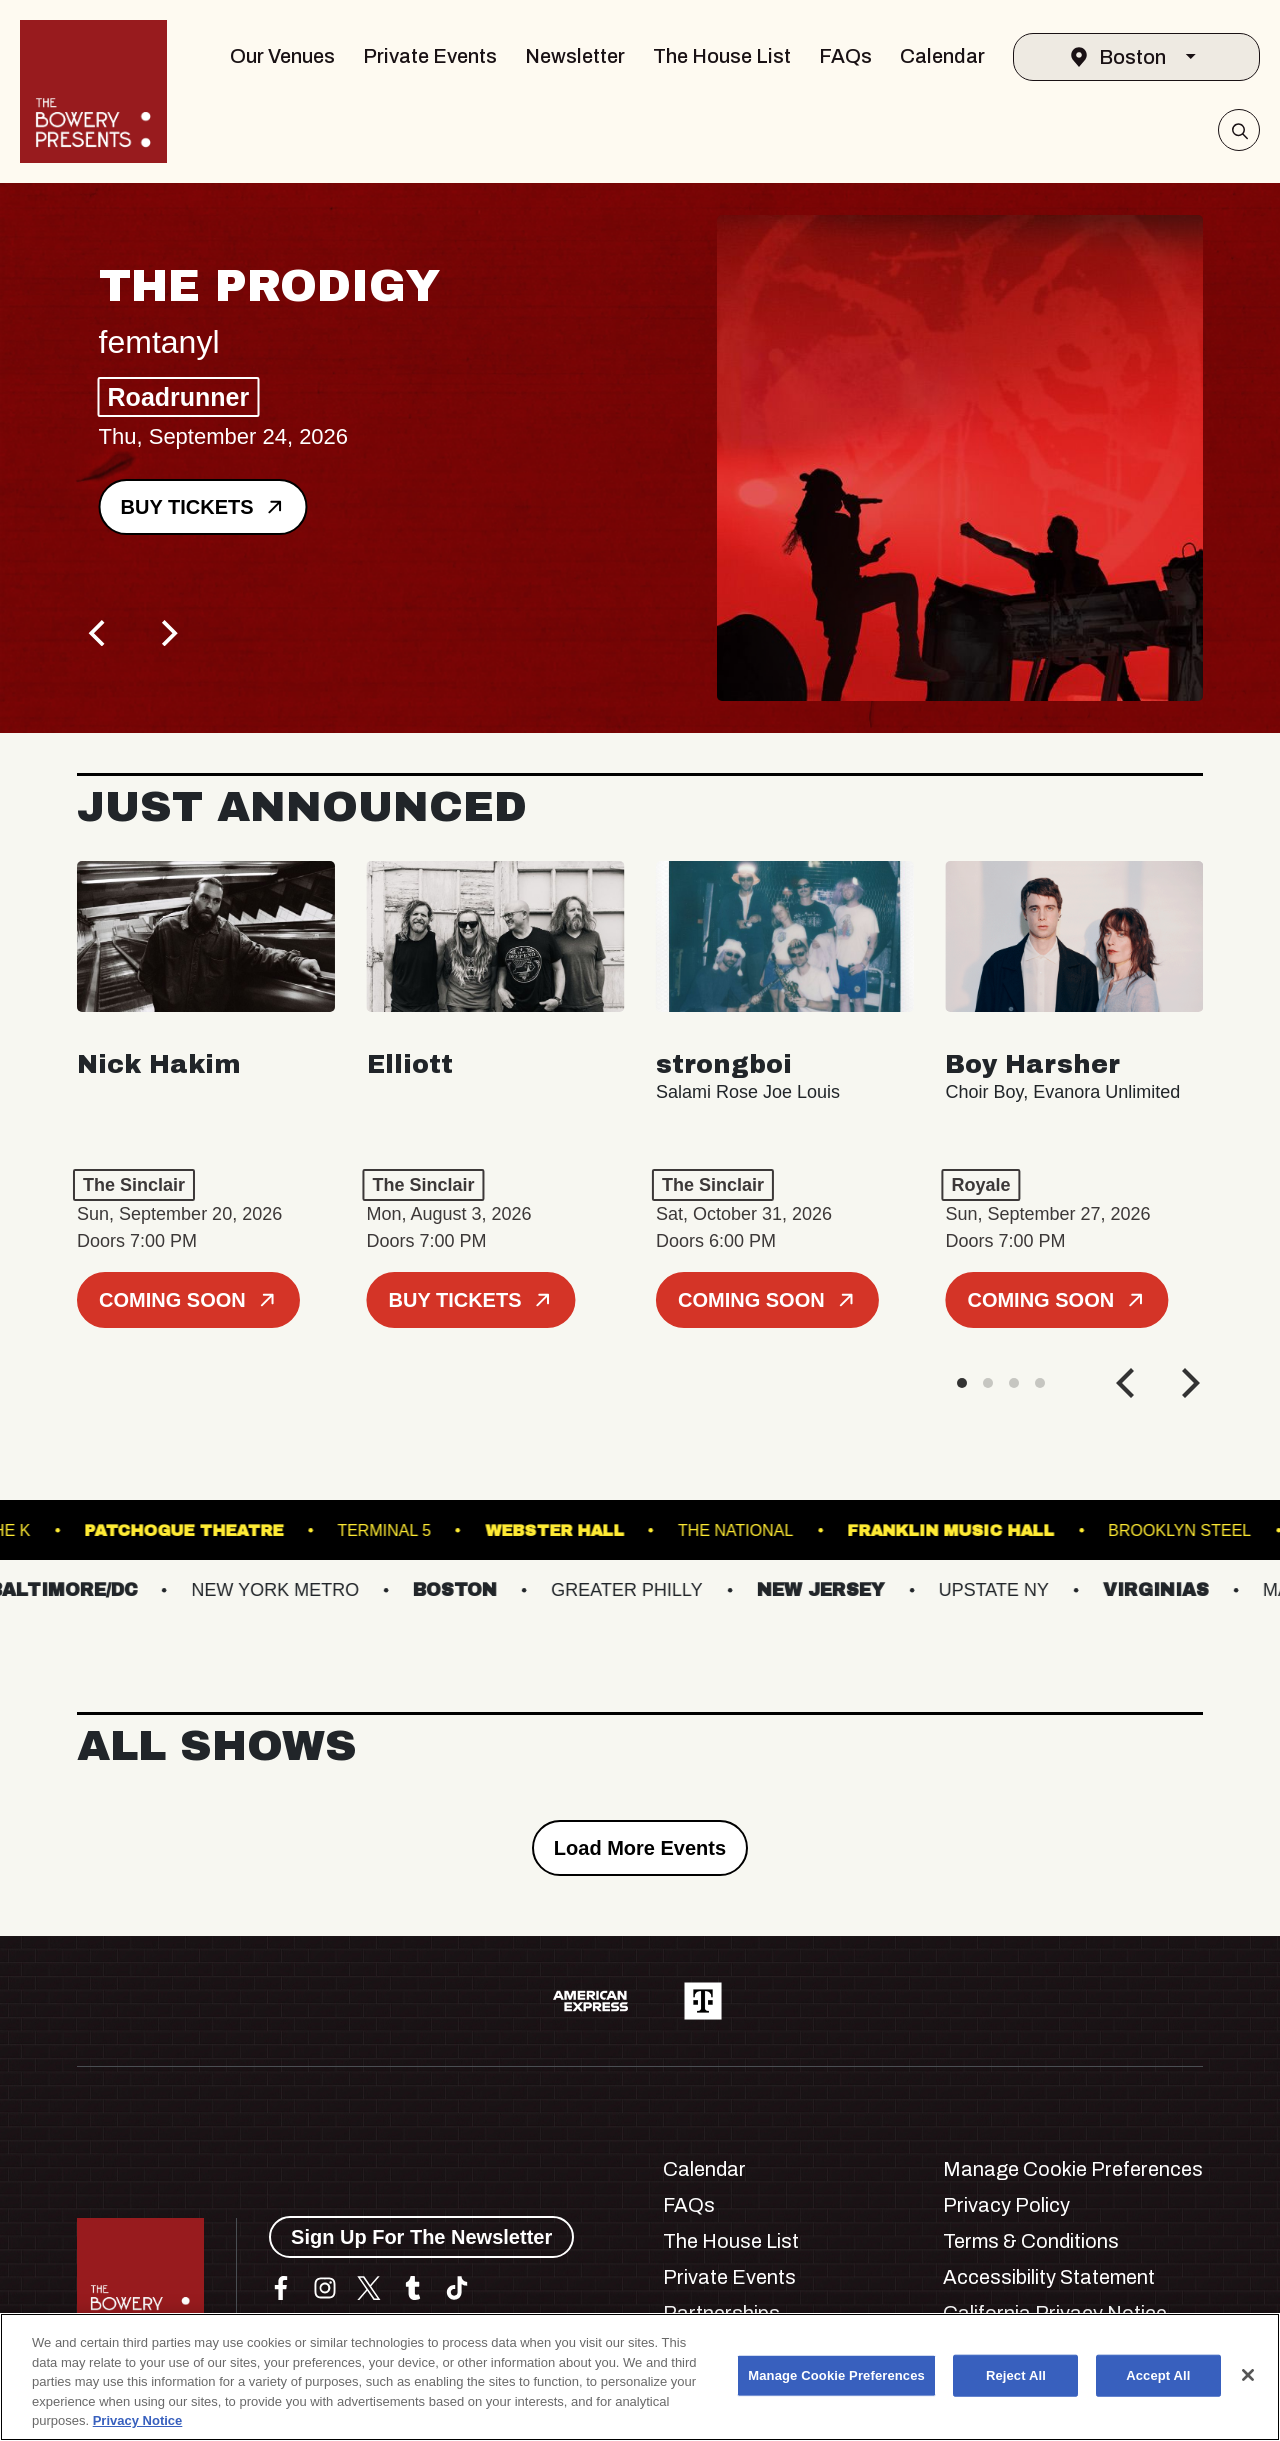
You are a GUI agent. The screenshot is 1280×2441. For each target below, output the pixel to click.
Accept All (1158, 2375)
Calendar (942, 56)
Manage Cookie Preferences (1073, 2169)
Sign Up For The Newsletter (421, 2237)
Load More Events (640, 1848)
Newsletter (575, 56)
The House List (722, 56)
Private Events (430, 56)
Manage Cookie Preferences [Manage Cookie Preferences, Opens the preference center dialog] (836, 2375)
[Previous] (99, 633)
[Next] (167, 633)
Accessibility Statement (1049, 2277)
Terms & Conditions (1031, 2241)
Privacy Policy (1006, 2205)
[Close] (1248, 2375)
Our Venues (282, 56)
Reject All (1016, 2375)
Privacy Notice (138, 2420)
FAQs (845, 56)
